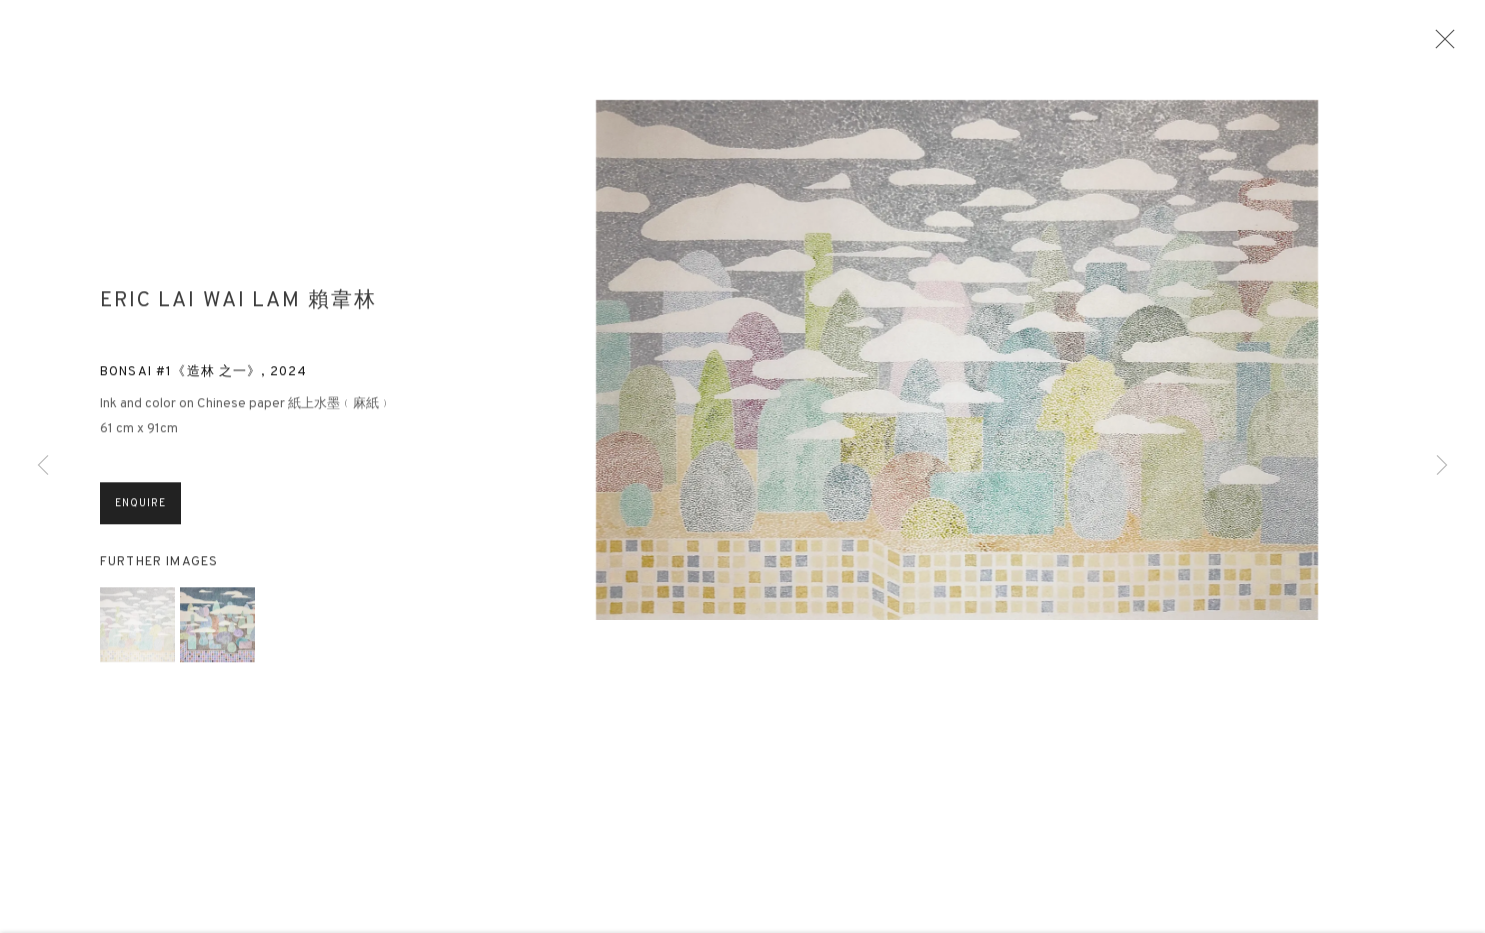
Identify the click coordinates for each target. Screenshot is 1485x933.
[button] (137, 633)
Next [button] (1442, 466)
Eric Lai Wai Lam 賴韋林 (238, 311)
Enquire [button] (140, 512)
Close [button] (1445, 45)
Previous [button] (43, 466)
